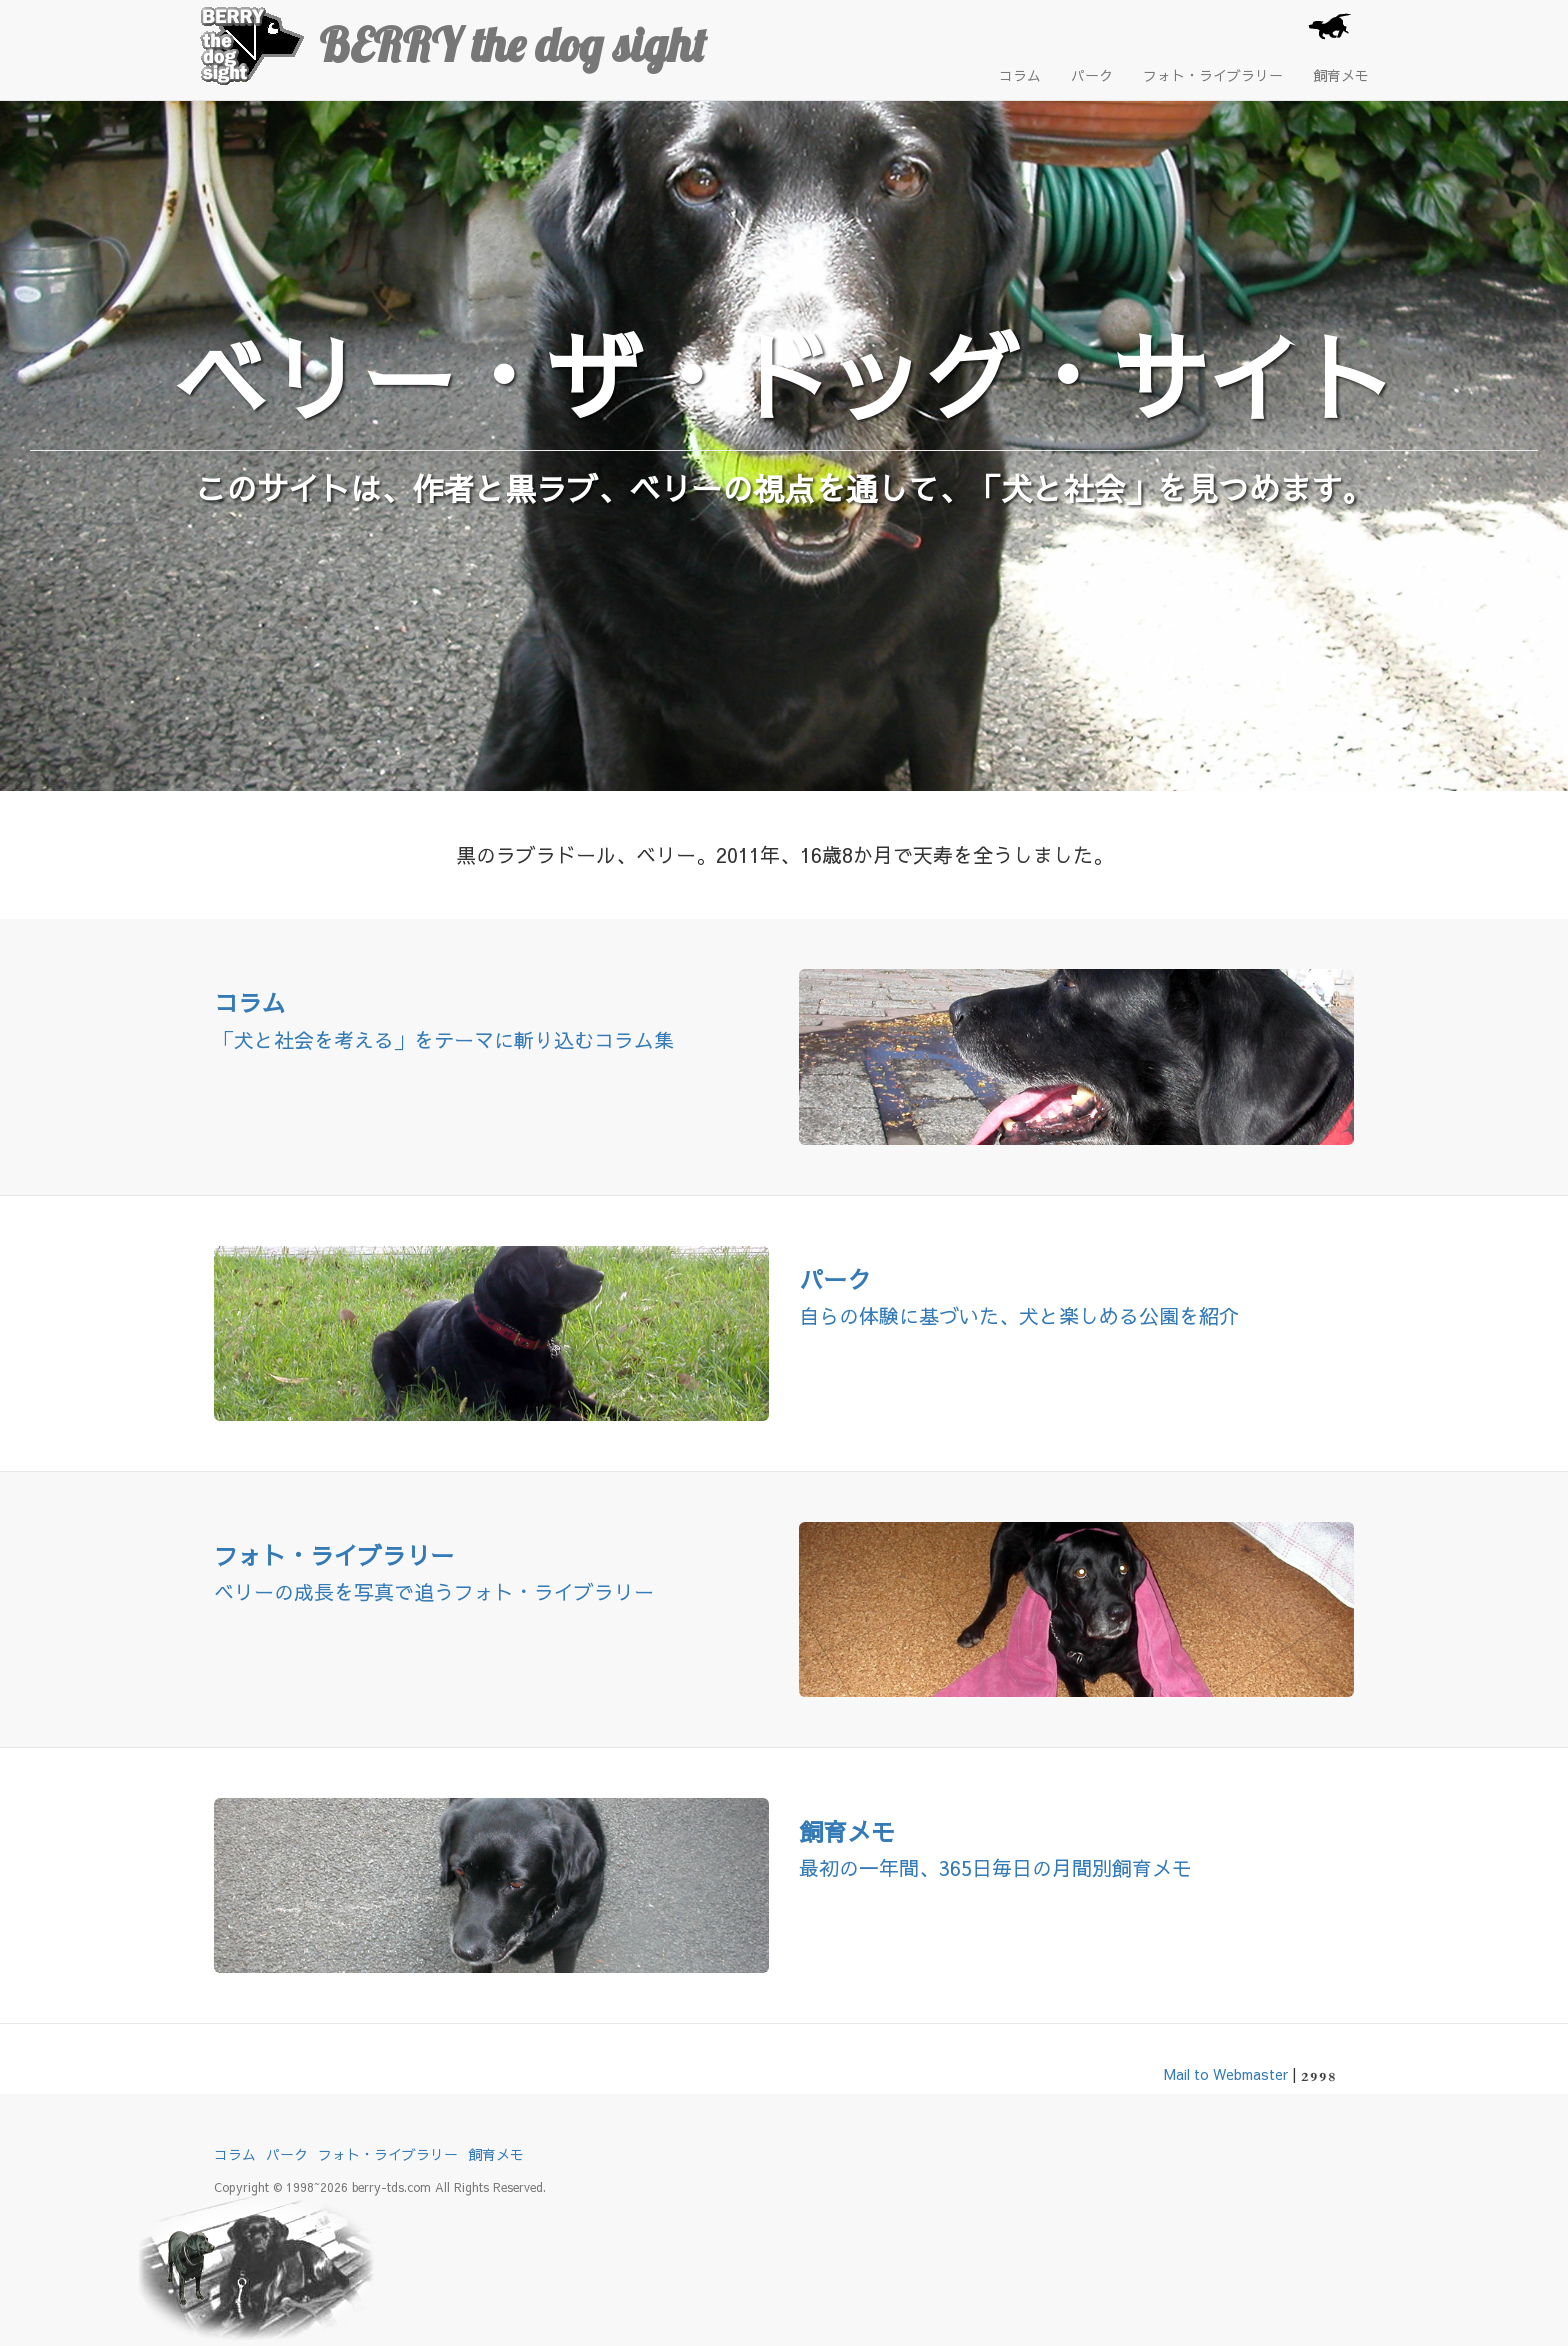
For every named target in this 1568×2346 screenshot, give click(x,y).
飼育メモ (1341, 75)
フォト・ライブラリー (1213, 75)
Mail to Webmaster (1226, 2074)
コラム (1020, 75)
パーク (1092, 75)
